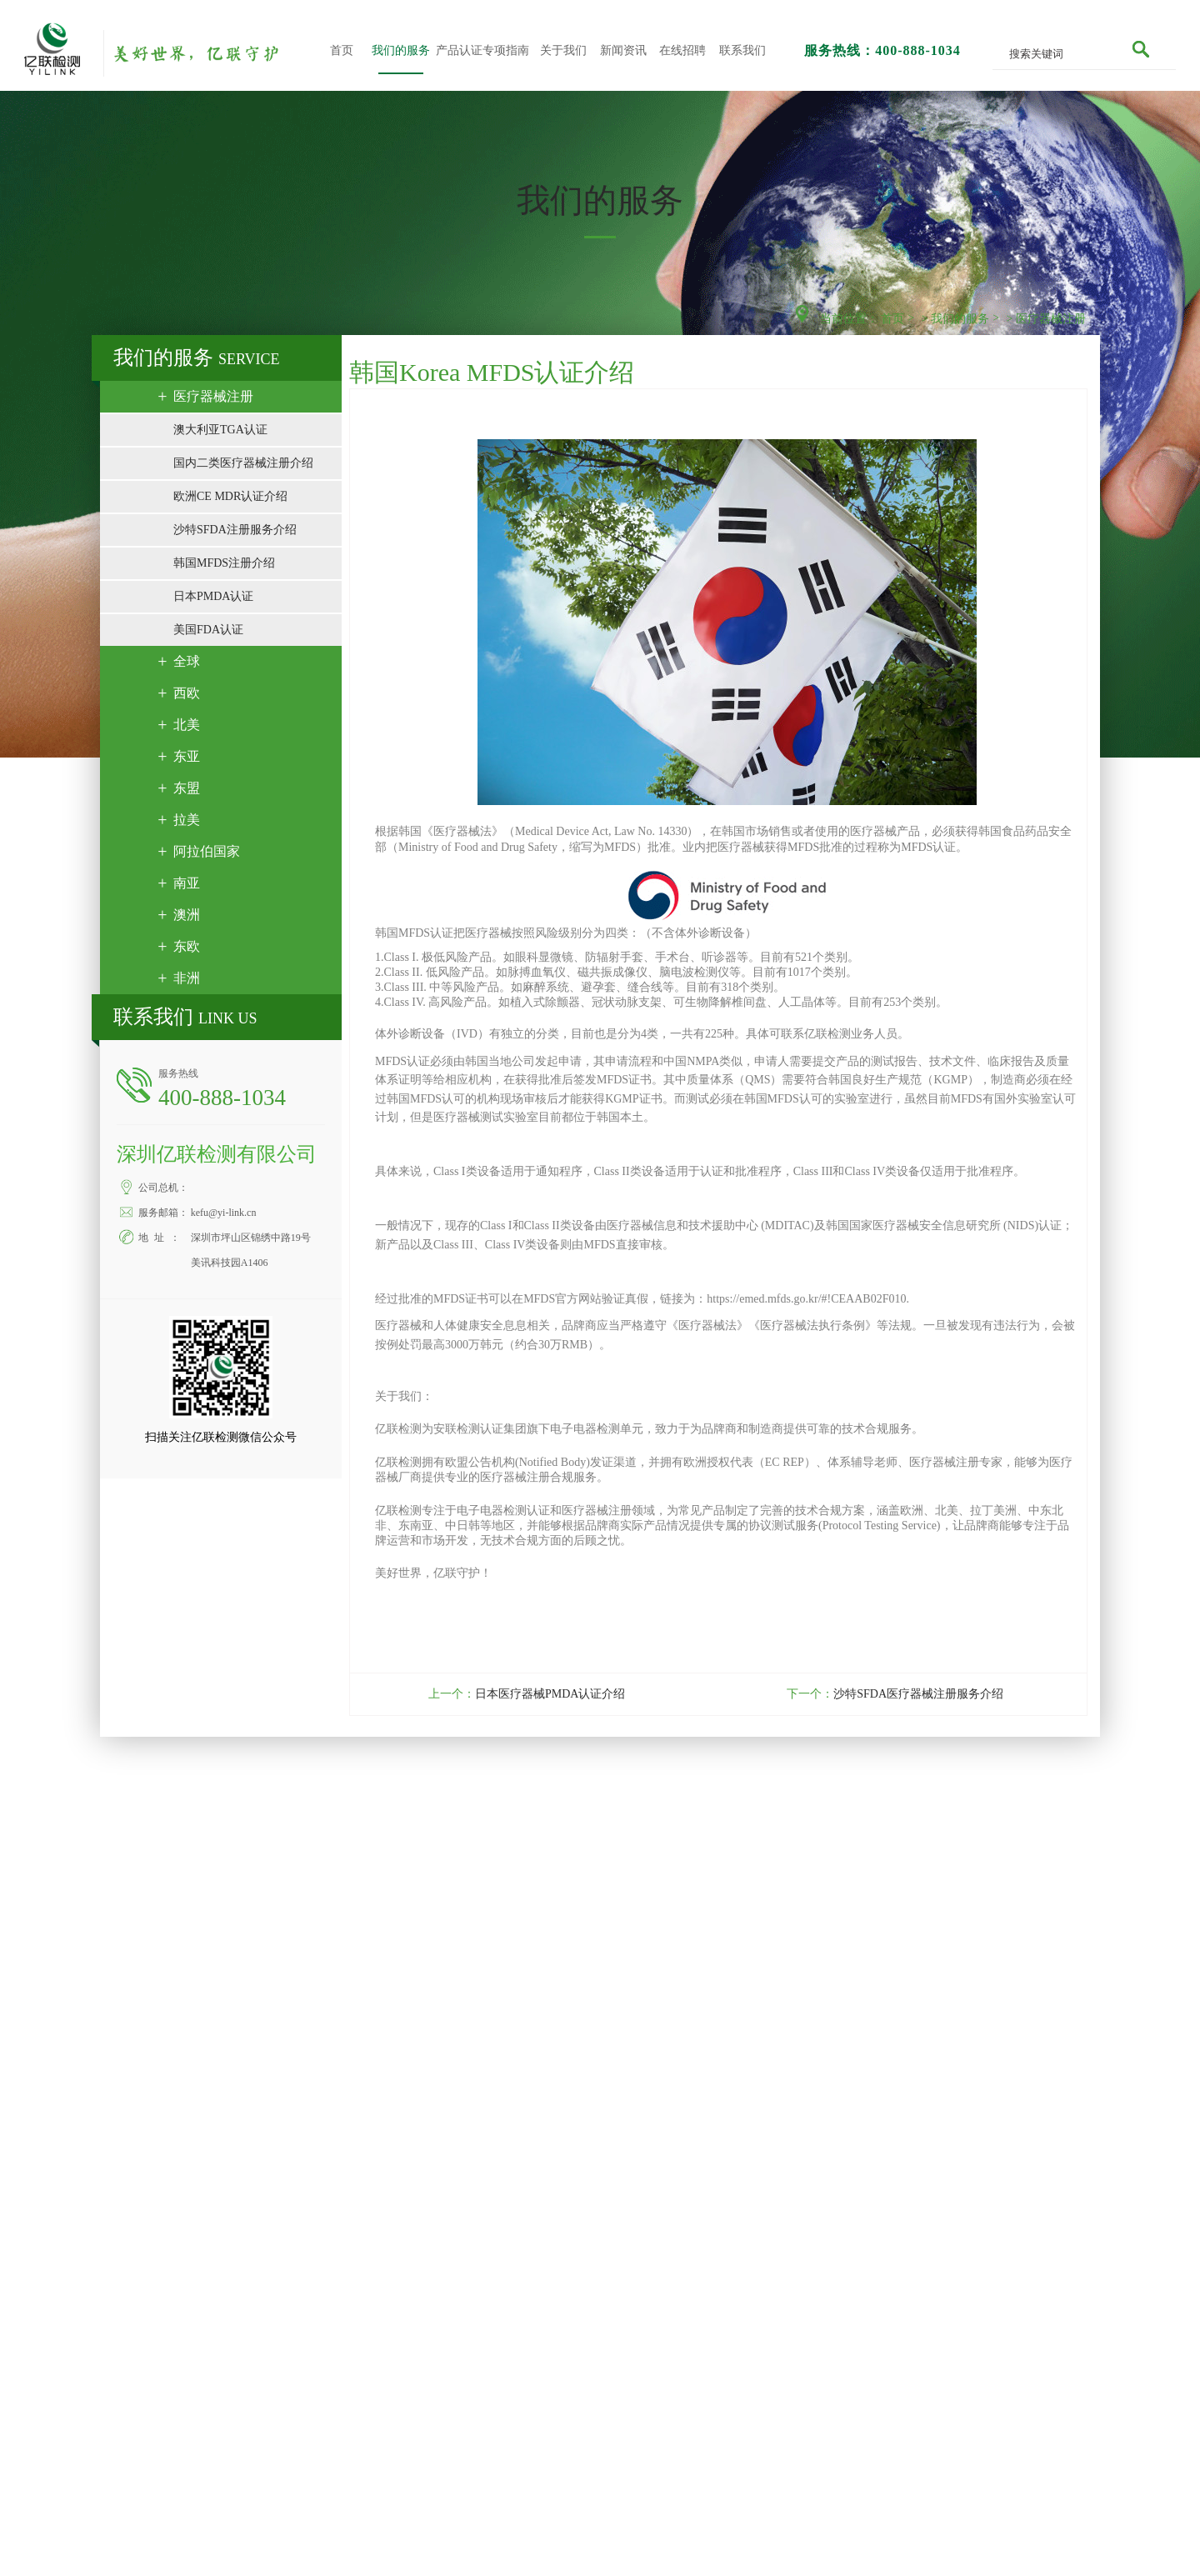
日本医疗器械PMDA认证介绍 (545, 1694)
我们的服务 (401, 50)
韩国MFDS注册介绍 (229, 563)
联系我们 (742, 50)
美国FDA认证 (213, 629)
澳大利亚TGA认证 (225, 429)
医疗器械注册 (1051, 319)
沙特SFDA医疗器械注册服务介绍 (914, 1694)
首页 (341, 50)
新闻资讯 (623, 50)
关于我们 (563, 50)
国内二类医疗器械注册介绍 (248, 463)
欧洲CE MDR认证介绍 (235, 496)
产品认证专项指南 (482, 50)
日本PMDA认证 (218, 596)
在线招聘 (682, 50)
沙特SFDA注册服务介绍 (240, 529)
